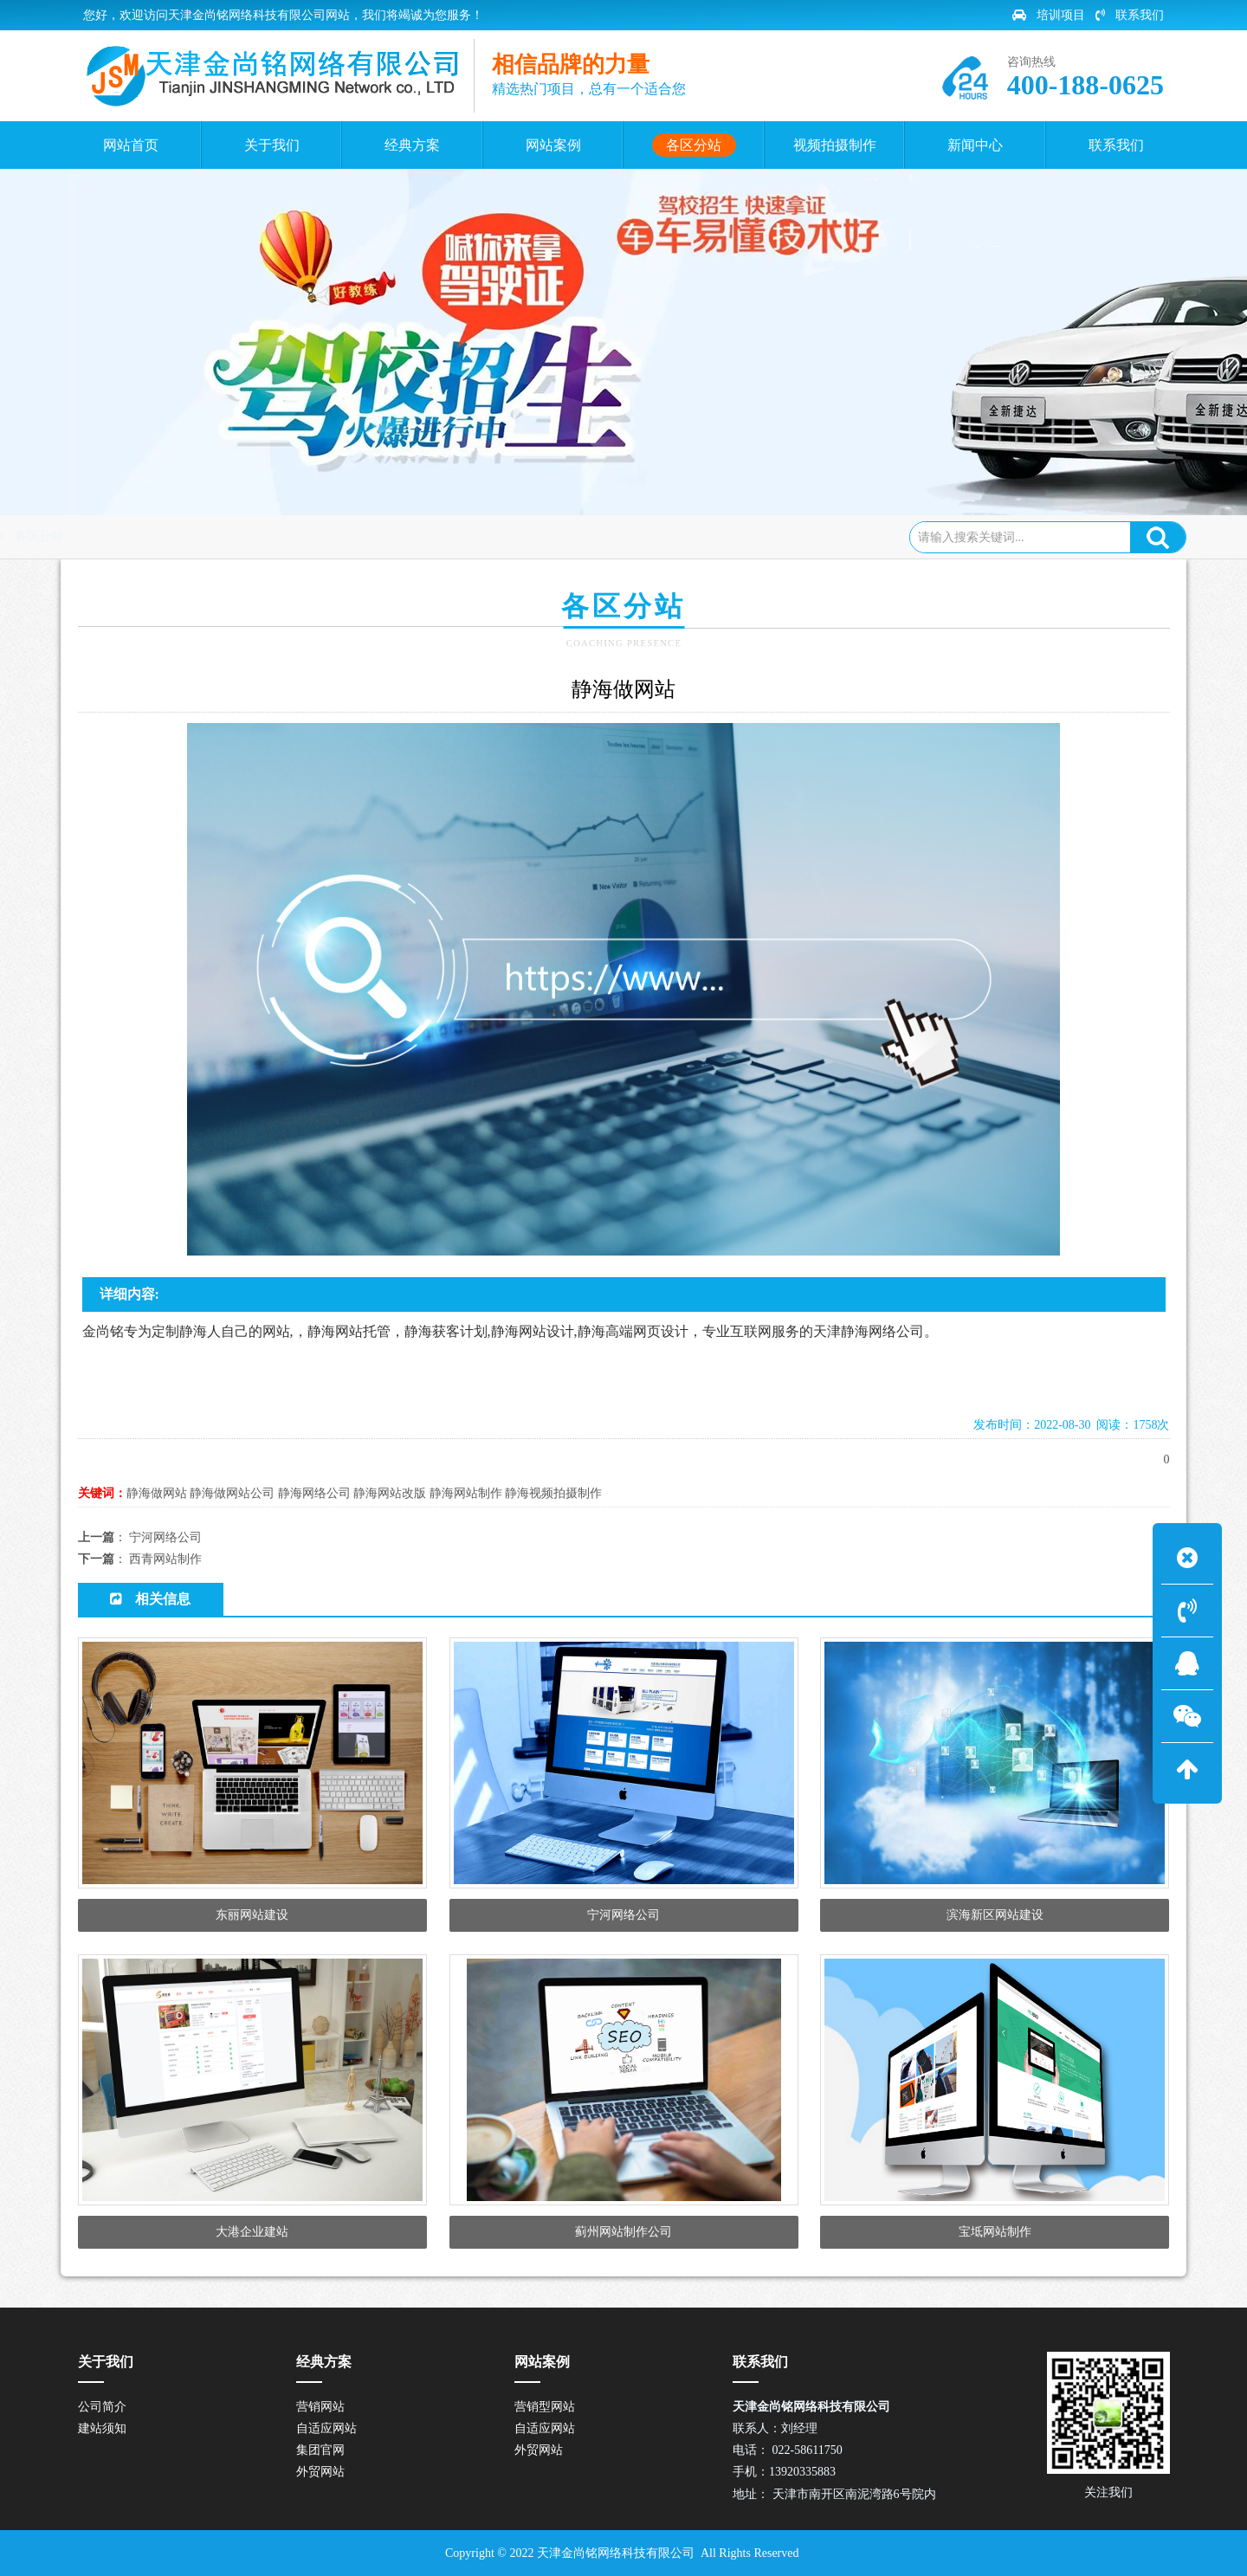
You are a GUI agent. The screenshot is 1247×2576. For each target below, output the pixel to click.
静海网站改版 (389, 1493)
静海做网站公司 (232, 1493)
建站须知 (102, 2428)
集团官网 (320, 2450)
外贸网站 (320, 2471)
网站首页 (153, 536)
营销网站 (320, 2406)
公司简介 (102, 2406)
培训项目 (1048, 15)
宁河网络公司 (165, 1537)
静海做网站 (156, 1493)
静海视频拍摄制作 (553, 1493)
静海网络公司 (314, 1493)
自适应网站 (326, 2428)
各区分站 (226, 536)
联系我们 (1129, 15)
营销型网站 (544, 2406)
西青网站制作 (165, 1559)
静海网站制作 (466, 1493)
